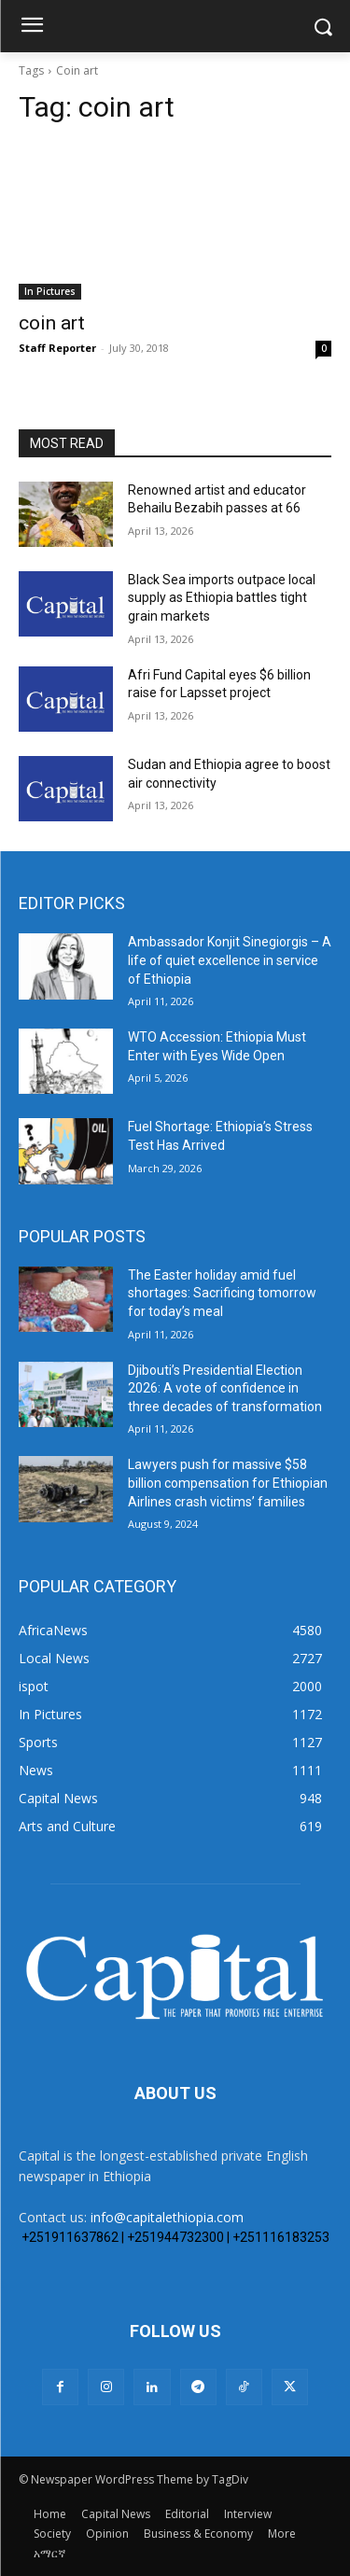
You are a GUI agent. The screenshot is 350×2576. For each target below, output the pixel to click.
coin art (52, 323)
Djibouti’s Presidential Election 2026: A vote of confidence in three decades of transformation (225, 1388)
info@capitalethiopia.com (167, 2217)
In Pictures (50, 291)
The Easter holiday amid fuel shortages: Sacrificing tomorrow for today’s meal (222, 1293)
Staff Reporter (57, 348)
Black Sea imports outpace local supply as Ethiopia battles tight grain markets (221, 597)
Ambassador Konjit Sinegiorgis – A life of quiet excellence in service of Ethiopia (229, 960)
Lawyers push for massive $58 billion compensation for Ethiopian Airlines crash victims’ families (228, 1482)
